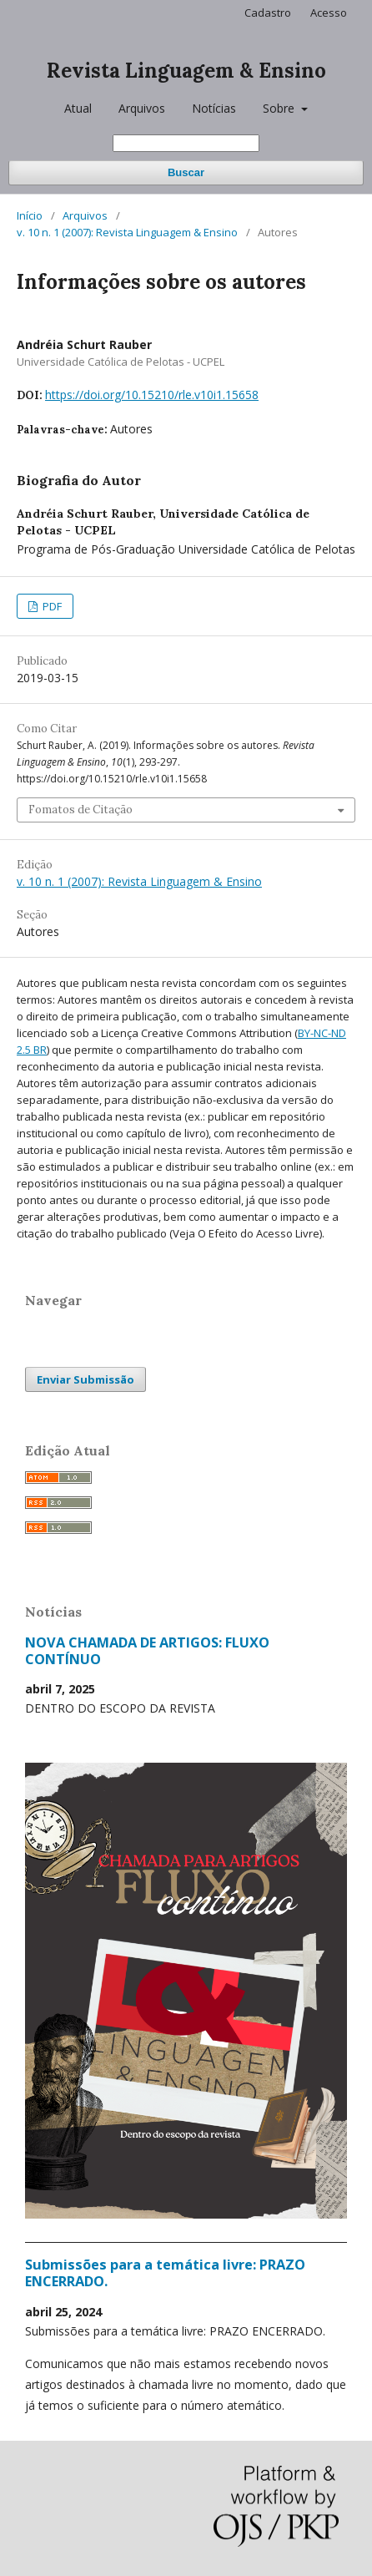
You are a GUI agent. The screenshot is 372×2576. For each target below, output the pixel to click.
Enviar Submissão (85, 1379)
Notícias (214, 108)
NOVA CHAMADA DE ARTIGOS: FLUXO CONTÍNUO (147, 1650)
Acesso (328, 12)
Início (30, 215)
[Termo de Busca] (186, 143)
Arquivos (141, 108)
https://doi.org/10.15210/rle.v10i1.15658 (152, 394)
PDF (51, 606)
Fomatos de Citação (80, 809)
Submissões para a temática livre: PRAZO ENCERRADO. (165, 2272)
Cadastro (267, 12)
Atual (78, 108)
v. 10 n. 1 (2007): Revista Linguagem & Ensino (127, 232)
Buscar (186, 172)
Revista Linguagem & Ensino (186, 71)
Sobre (280, 108)
